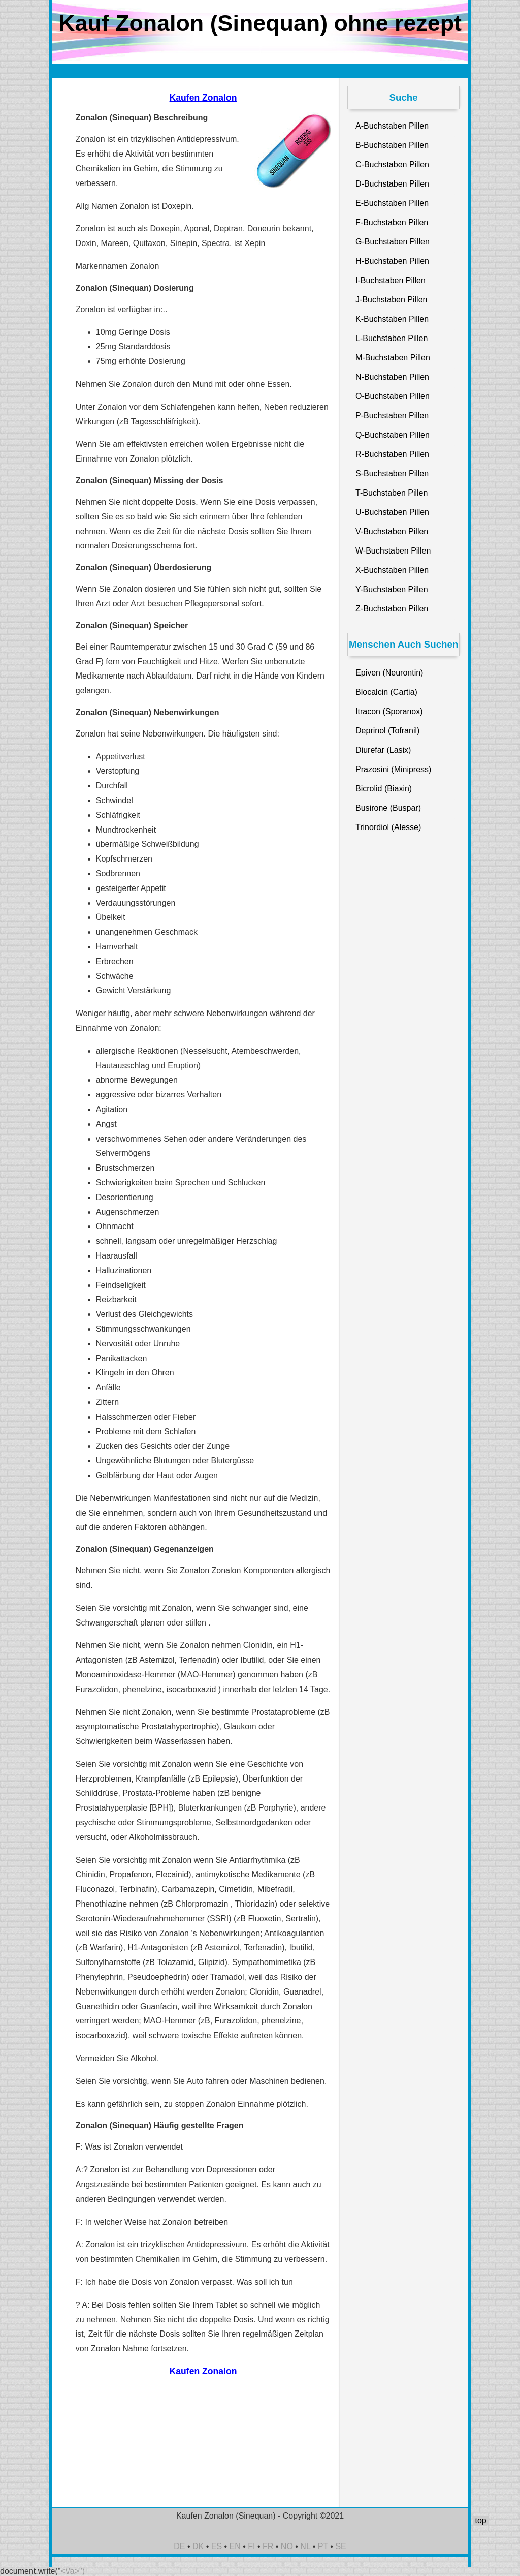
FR (268, 2546)
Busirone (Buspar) (388, 808)
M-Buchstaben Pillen (392, 357)
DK (198, 2546)
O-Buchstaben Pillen (392, 396)
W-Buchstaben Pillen (393, 550)
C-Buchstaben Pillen (392, 164)
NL (305, 2546)
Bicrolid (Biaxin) (383, 788)
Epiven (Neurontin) (389, 672)
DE (179, 2546)
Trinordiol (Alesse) (388, 827)
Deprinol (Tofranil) (387, 730)
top (480, 2520)
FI (251, 2546)
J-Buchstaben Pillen (391, 299)
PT (323, 2546)
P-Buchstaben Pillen (392, 415)
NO (287, 2546)
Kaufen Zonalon (203, 98)
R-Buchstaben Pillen (392, 454)
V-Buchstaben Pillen (391, 531)
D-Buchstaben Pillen (392, 183)
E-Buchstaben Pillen (392, 203)
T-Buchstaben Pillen (391, 492)
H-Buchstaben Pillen (392, 261)
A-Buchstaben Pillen (392, 125)
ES (216, 2546)
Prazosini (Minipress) (393, 769)
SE (340, 2546)
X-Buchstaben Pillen (392, 570)
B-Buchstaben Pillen (392, 145)
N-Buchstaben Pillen (392, 377)
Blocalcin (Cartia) (386, 692)
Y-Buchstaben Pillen (391, 589)
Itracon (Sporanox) (389, 711)
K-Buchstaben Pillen (392, 319)
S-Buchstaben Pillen (392, 473)
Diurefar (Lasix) (383, 750)
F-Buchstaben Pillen (391, 222)
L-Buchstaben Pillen (391, 338)
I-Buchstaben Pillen (390, 280)
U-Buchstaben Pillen (392, 512)
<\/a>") (73, 2571)
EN (235, 2546)
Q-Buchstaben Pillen (392, 435)
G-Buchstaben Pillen (392, 241)
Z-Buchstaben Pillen (391, 608)
